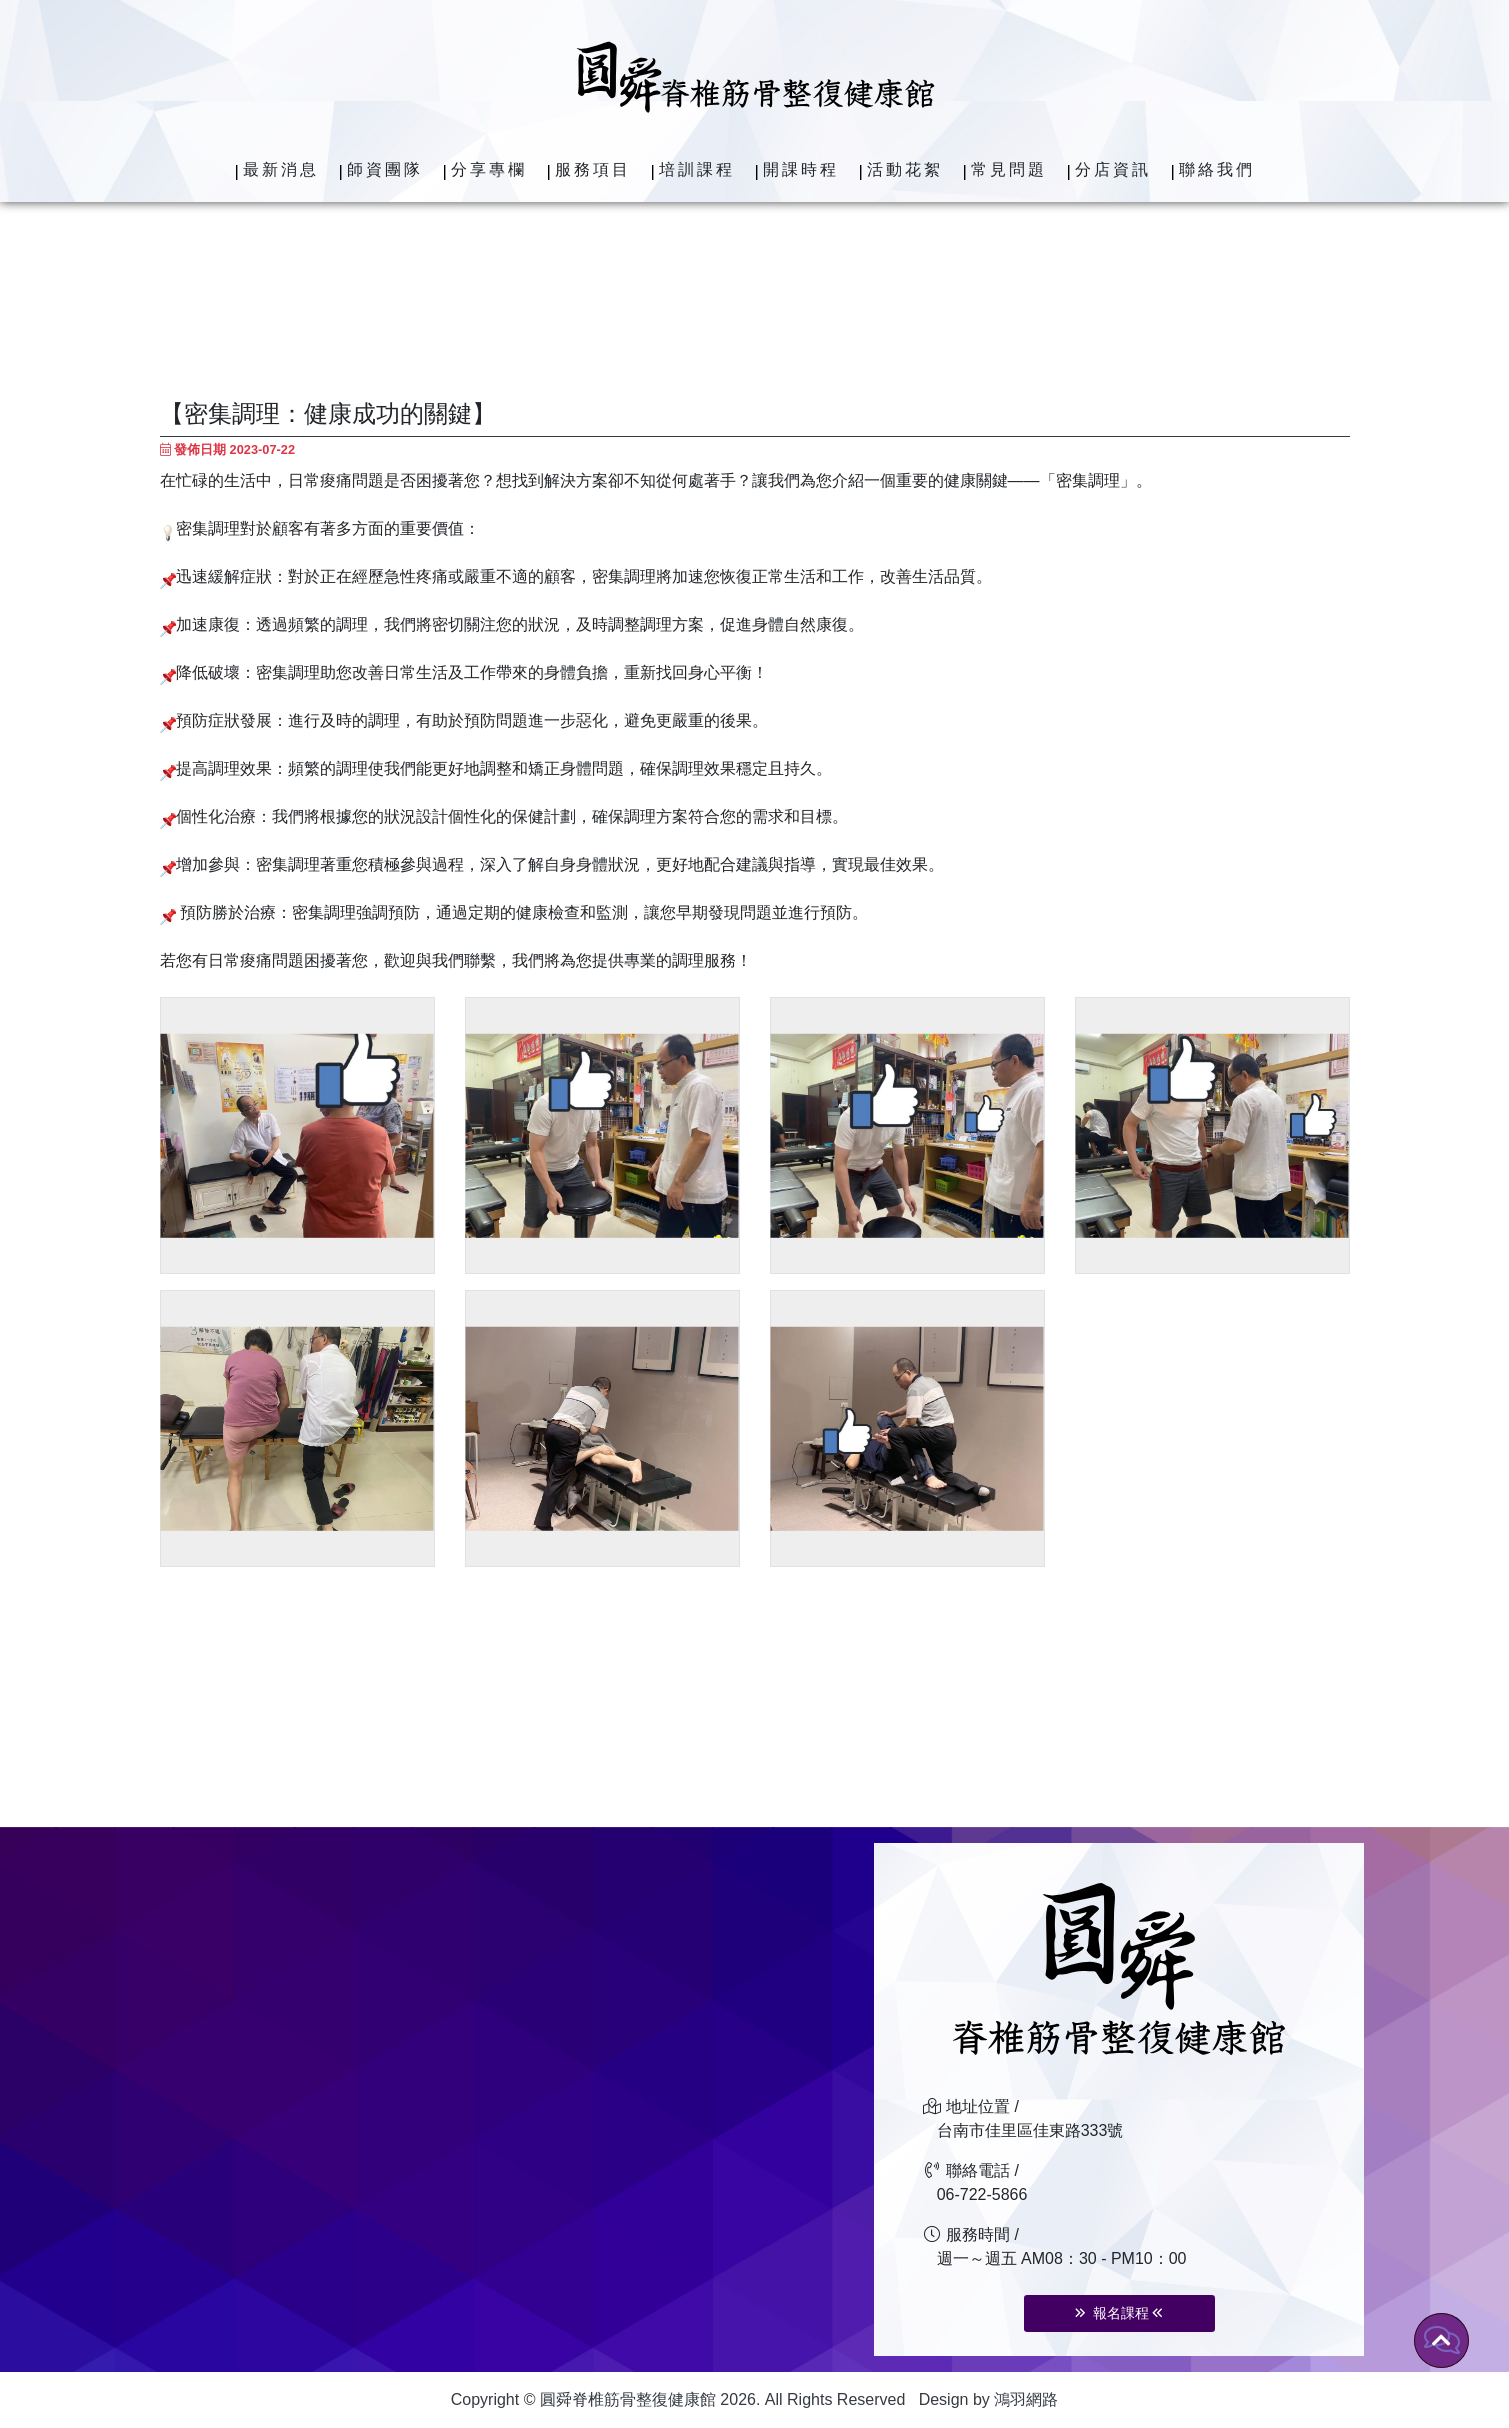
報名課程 (1119, 2313)
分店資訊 (1113, 169)
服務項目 (593, 169)
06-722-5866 (982, 2194)
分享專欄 (489, 169)
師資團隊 (385, 169)
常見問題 (1009, 169)
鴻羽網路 (1026, 2399)
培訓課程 (697, 169)
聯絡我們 (1217, 169)
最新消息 (281, 169)
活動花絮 (905, 169)
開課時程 (801, 169)
